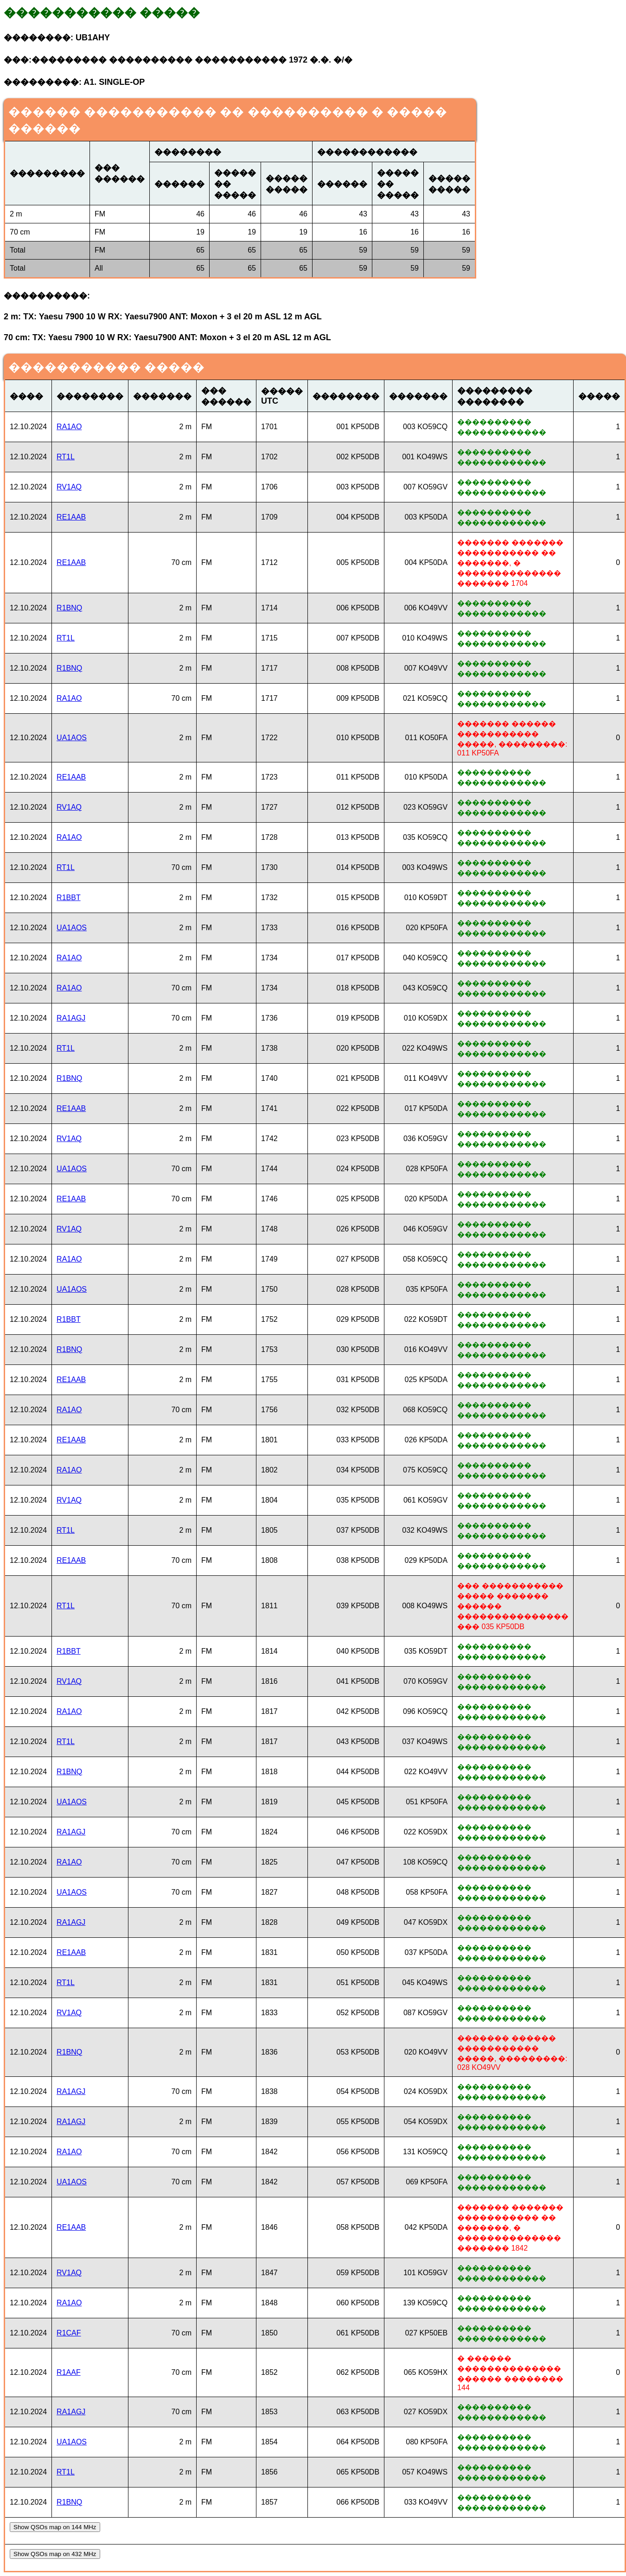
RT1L (66, 457)
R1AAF (69, 2372)
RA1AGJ (71, 1018)
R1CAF (69, 2333)
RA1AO (69, 427)
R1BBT (69, 897)
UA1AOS (72, 738)
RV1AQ (69, 487)
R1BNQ (69, 608)
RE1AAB (71, 517)
